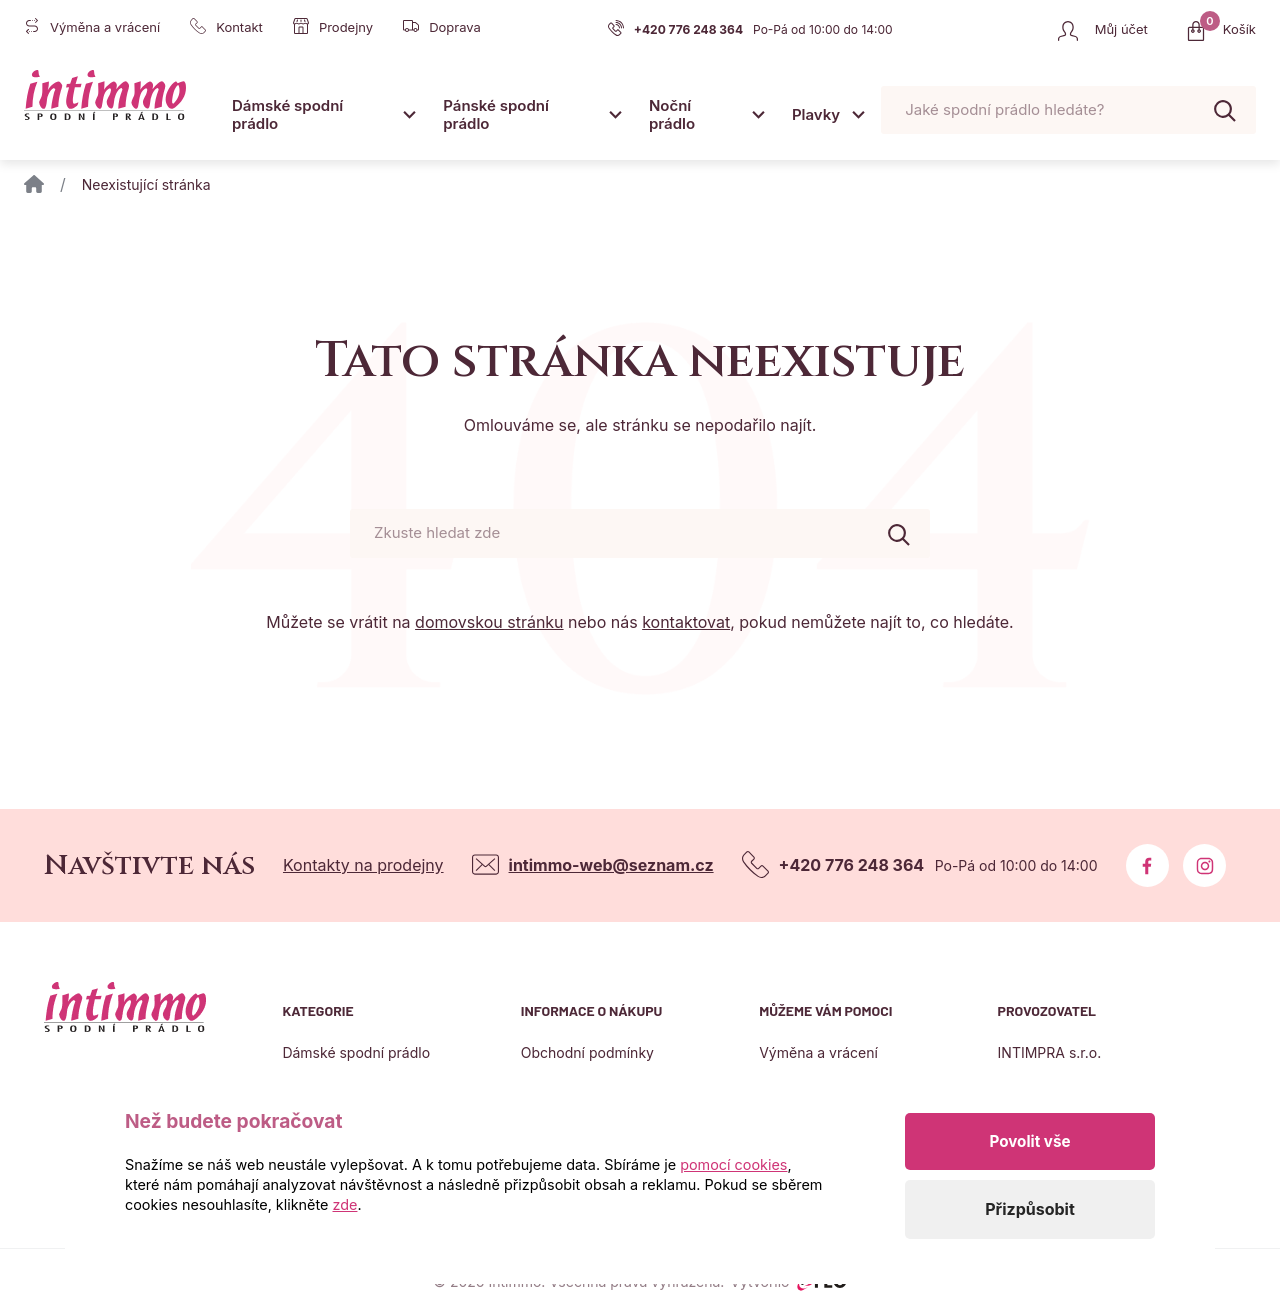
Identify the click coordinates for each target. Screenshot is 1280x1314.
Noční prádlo (672, 114)
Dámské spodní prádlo (287, 114)
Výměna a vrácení (818, 1052)
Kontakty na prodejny (363, 865)
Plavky (816, 114)
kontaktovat (686, 622)
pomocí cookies (733, 1164)
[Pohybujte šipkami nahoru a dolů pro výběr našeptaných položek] (1068, 110)
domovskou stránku (489, 622)
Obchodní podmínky (587, 1052)
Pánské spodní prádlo (496, 114)
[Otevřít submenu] (409, 113)
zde (345, 1204)
